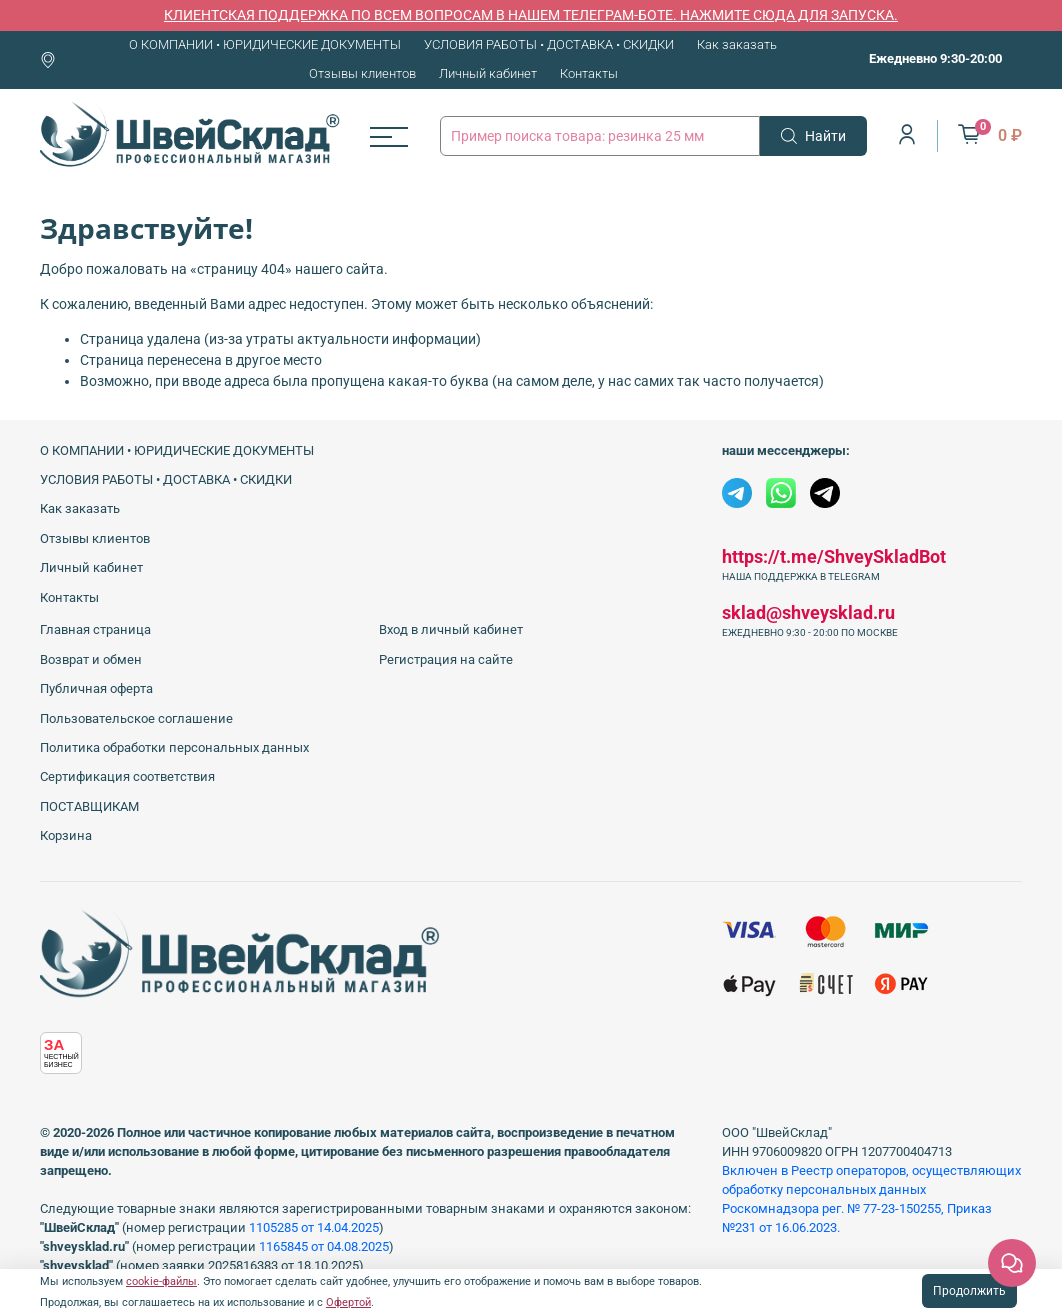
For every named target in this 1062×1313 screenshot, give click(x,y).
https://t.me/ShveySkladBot (834, 556)
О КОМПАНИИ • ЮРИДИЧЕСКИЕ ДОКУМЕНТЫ (265, 44)
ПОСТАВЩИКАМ (89, 806)
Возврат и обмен (91, 659)
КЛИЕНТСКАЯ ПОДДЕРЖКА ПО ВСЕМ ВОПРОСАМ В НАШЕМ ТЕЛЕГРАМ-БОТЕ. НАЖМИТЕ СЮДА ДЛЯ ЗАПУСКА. (531, 15)
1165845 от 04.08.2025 (324, 1246)
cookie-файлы (161, 1281)
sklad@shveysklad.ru (808, 612)
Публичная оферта (96, 688)
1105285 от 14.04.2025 (314, 1227)
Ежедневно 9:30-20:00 (935, 58)
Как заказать (737, 44)
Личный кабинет (488, 73)
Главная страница (95, 629)
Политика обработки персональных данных (174, 747)
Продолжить (969, 1291)
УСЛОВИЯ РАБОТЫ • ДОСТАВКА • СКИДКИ (549, 44)
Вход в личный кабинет (451, 629)
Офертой (348, 1302)
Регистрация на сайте (446, 659)
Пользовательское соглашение (136, 718)
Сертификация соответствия (127, 776)
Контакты (589, 73)
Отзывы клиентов (362, 73)
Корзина (66, 835)
